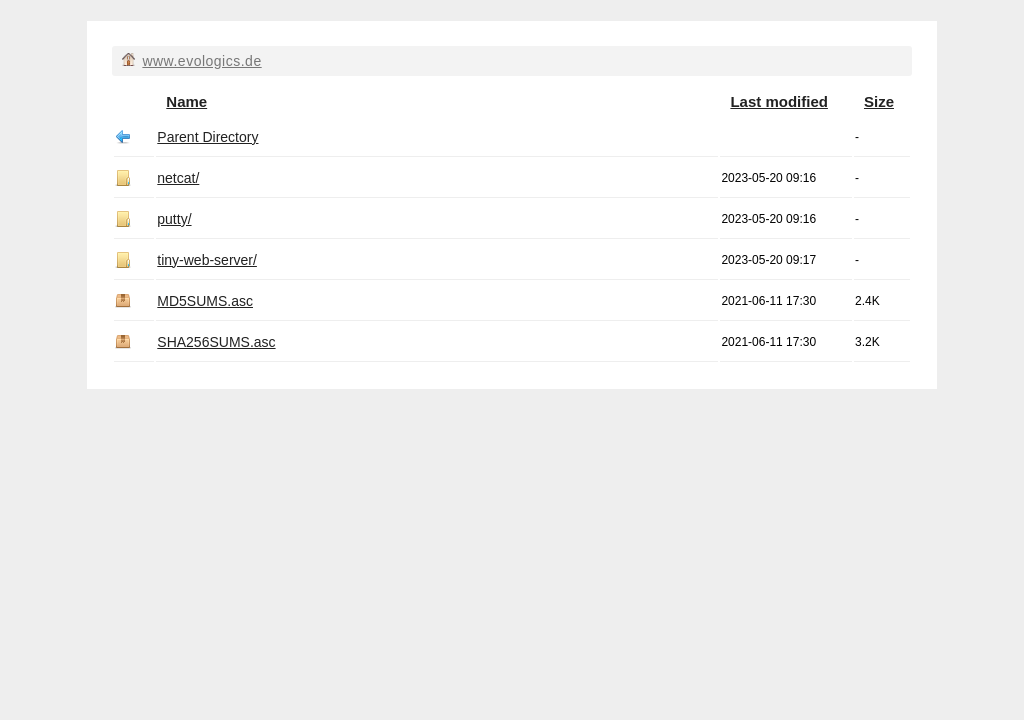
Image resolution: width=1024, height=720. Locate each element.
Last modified (779, 101)
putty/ (174, 219)
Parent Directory (207, 137)
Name (186, 101)
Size (879, 101)
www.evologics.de (201, 61)
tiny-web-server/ (207, 260)
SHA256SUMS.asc (216, 342)
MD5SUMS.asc (205, 301)
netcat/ (178, 178)
